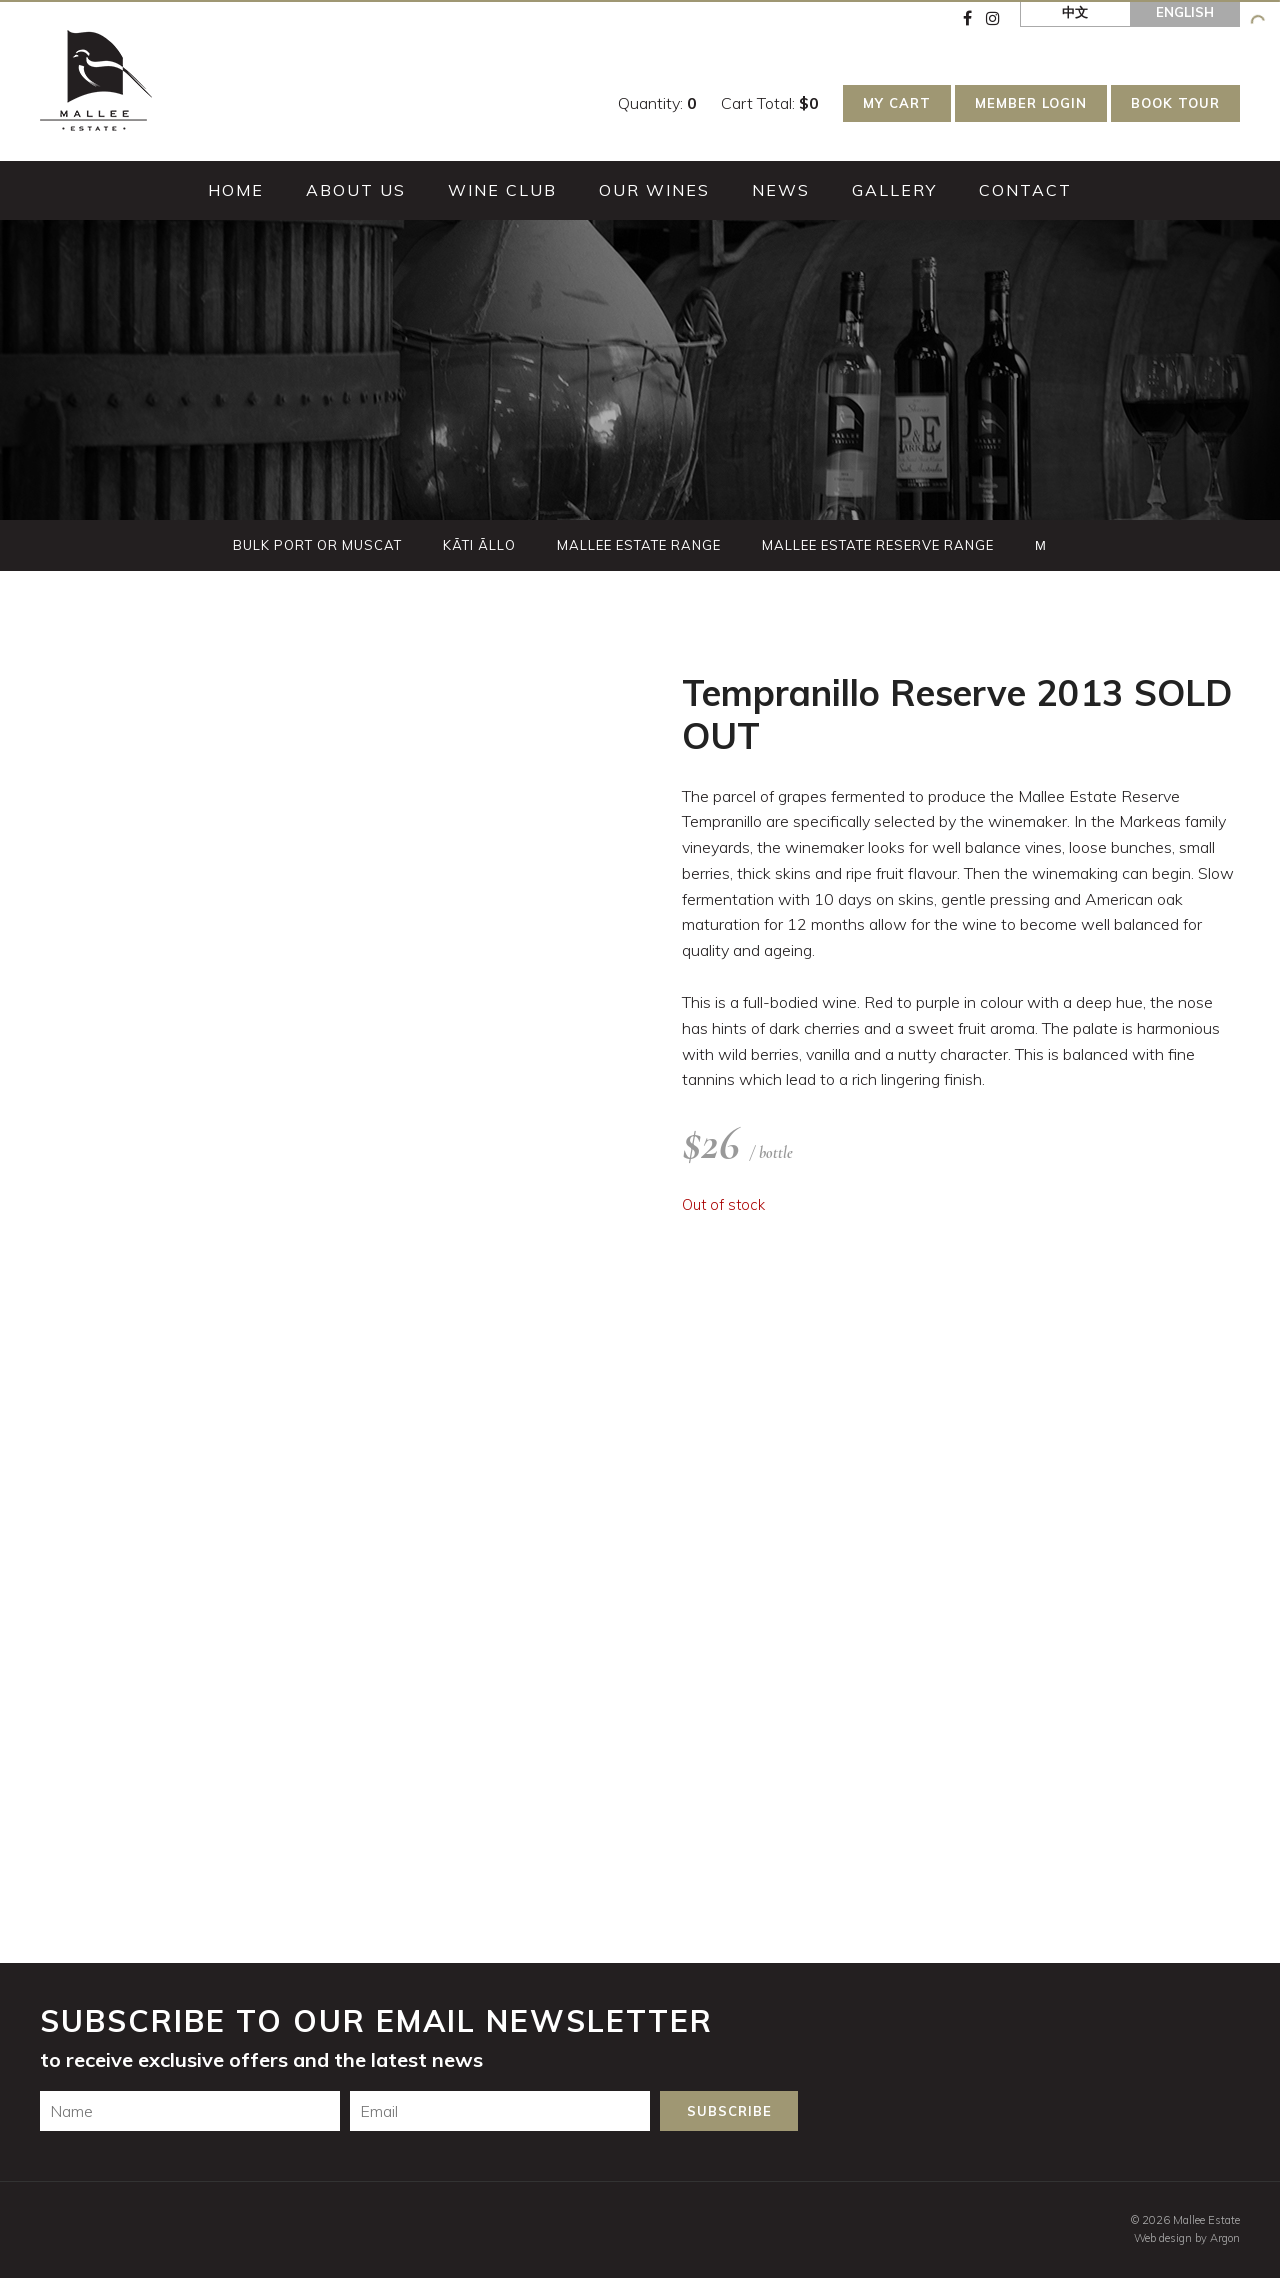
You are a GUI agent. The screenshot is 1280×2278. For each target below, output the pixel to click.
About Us (356, 190)
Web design (1163, 2238)
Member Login (1031, 103)
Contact (1025, 190)
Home (236, 190)
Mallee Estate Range (639, 545)
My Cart (897, 103)
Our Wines (654, 190)
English (1185, 12)
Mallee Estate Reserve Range (878, 545)
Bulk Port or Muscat (317, 545)
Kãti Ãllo (479, 545)
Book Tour (1175, 103)
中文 (1075, 12)
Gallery (894, 190)
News (781, 190)
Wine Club (502, 190)
